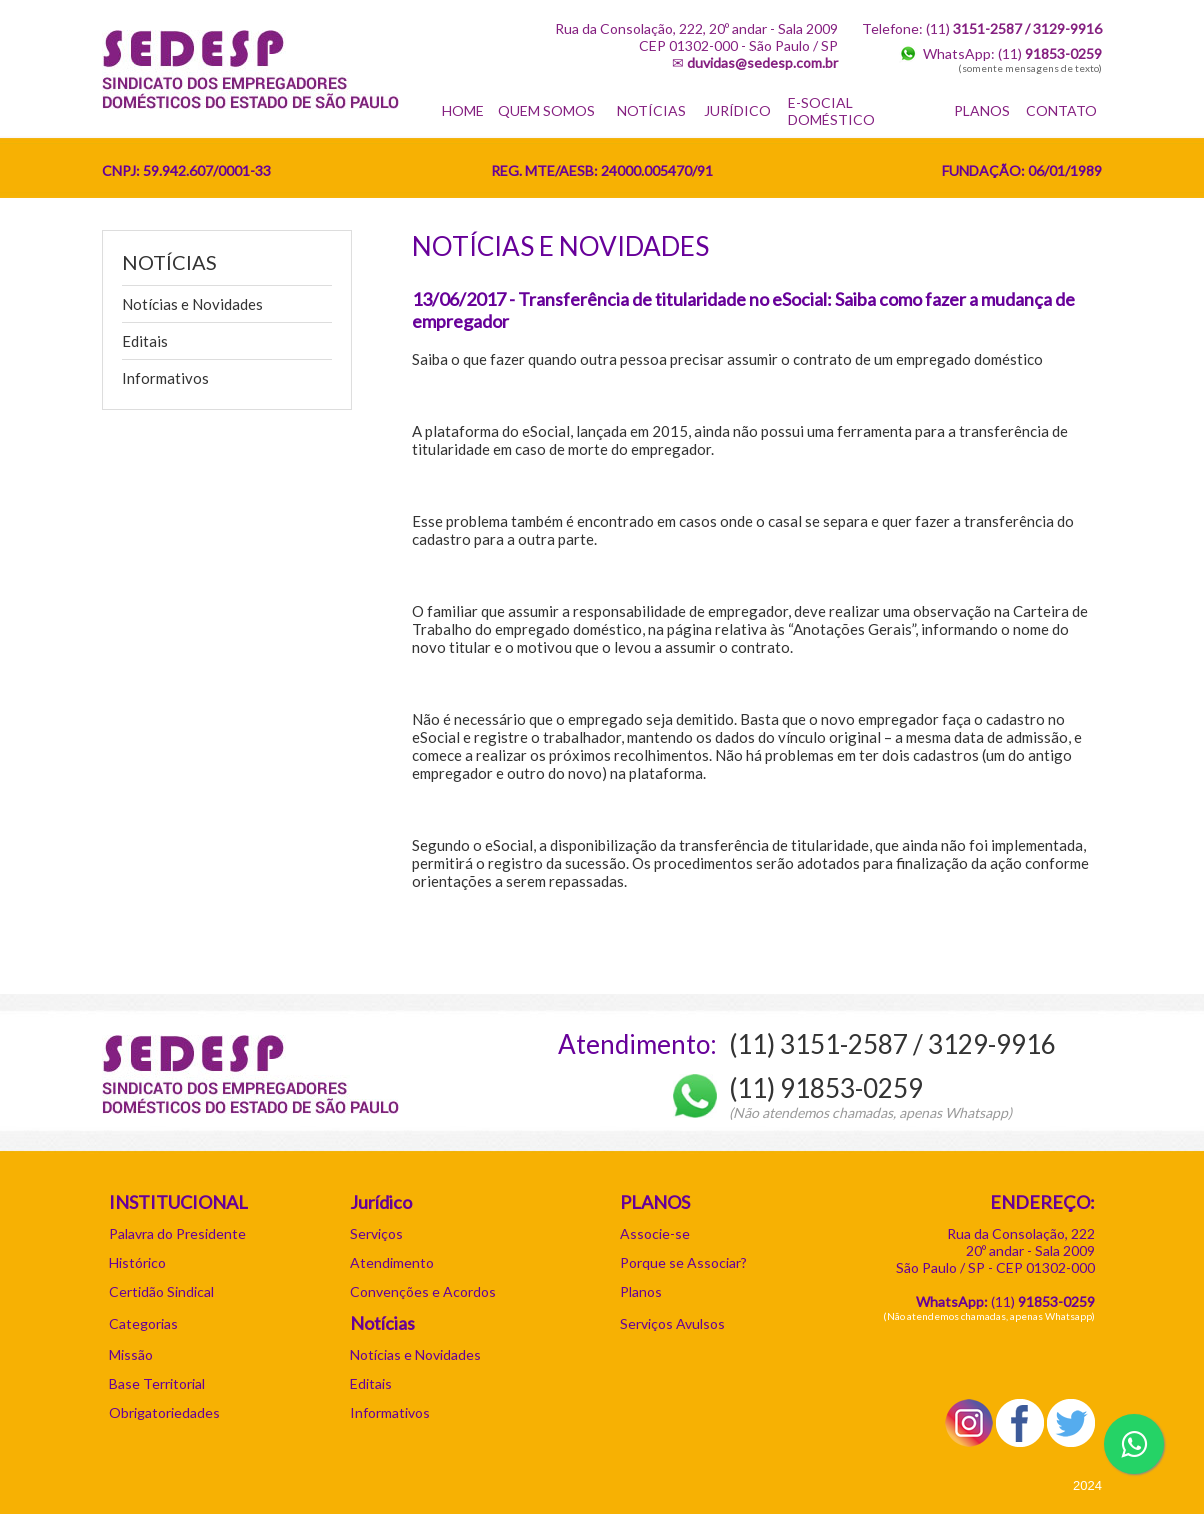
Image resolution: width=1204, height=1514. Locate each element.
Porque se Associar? (683, 1262)
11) (1045, 1301)
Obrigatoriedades (164, 1412)
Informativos (165, 378)
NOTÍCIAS (651, 110)
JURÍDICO (737, 110)
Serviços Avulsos (672, 1323)
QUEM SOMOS (546, 110)
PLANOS (982, 110)
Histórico (137, 1262)
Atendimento (392, 1262)
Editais (145, 341)
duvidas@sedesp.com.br (762, 62)
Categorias (143, 1323)
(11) (1050, 53)
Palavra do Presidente (177, 1233)
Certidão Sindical (161, 1291)
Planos (641, 1291)
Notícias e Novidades (192, 304)
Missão (131, 1354)
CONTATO (1061, 110)
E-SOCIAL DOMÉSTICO (831, 111)
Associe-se (655, 1233)
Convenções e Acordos (423, 1291)
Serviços (376, 1233)
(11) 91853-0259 (826, 1088)
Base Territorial (157, 1383)
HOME (463, 110)
